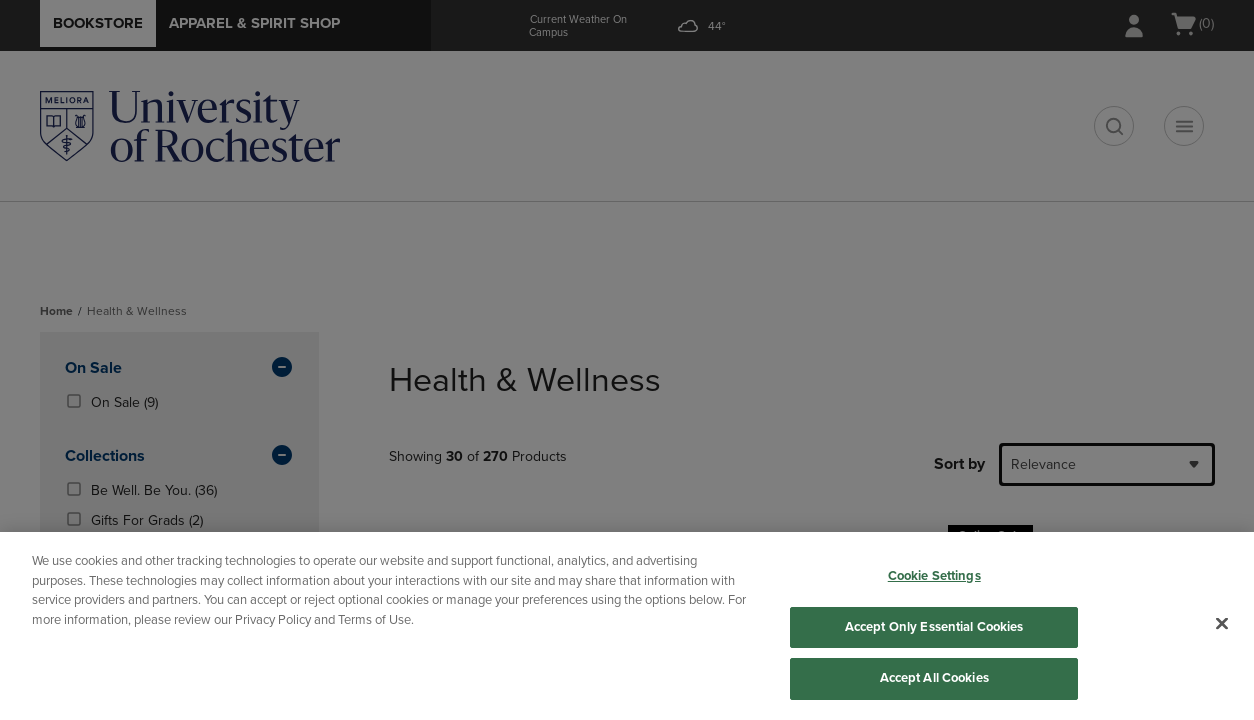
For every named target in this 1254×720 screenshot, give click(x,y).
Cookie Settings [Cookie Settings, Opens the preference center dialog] (934, 576)
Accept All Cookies (934, 678)
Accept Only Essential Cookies (934, 627)
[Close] (1222, 624)
